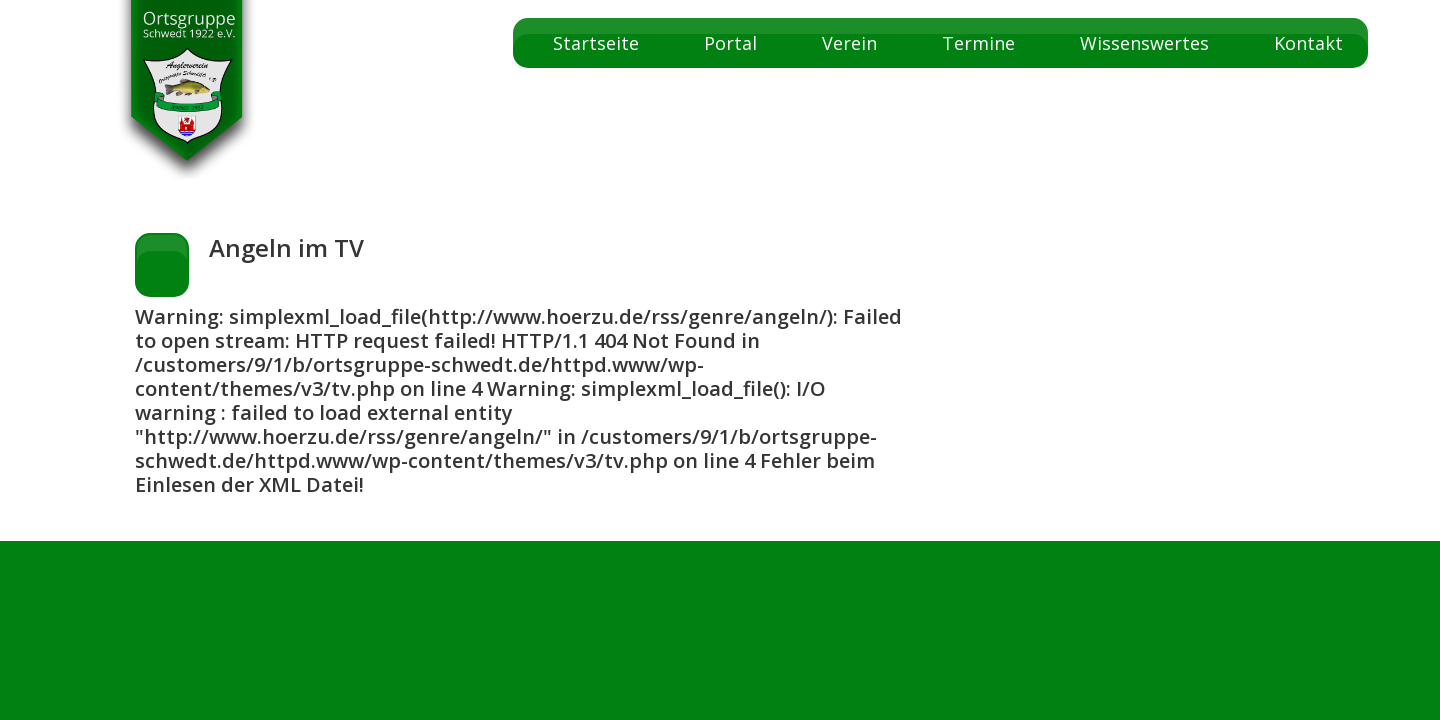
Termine (978, 43)
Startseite (596, 43)
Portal (730, 43)
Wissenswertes (1144, 43)
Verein (849, 43)
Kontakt (1308, 43)
